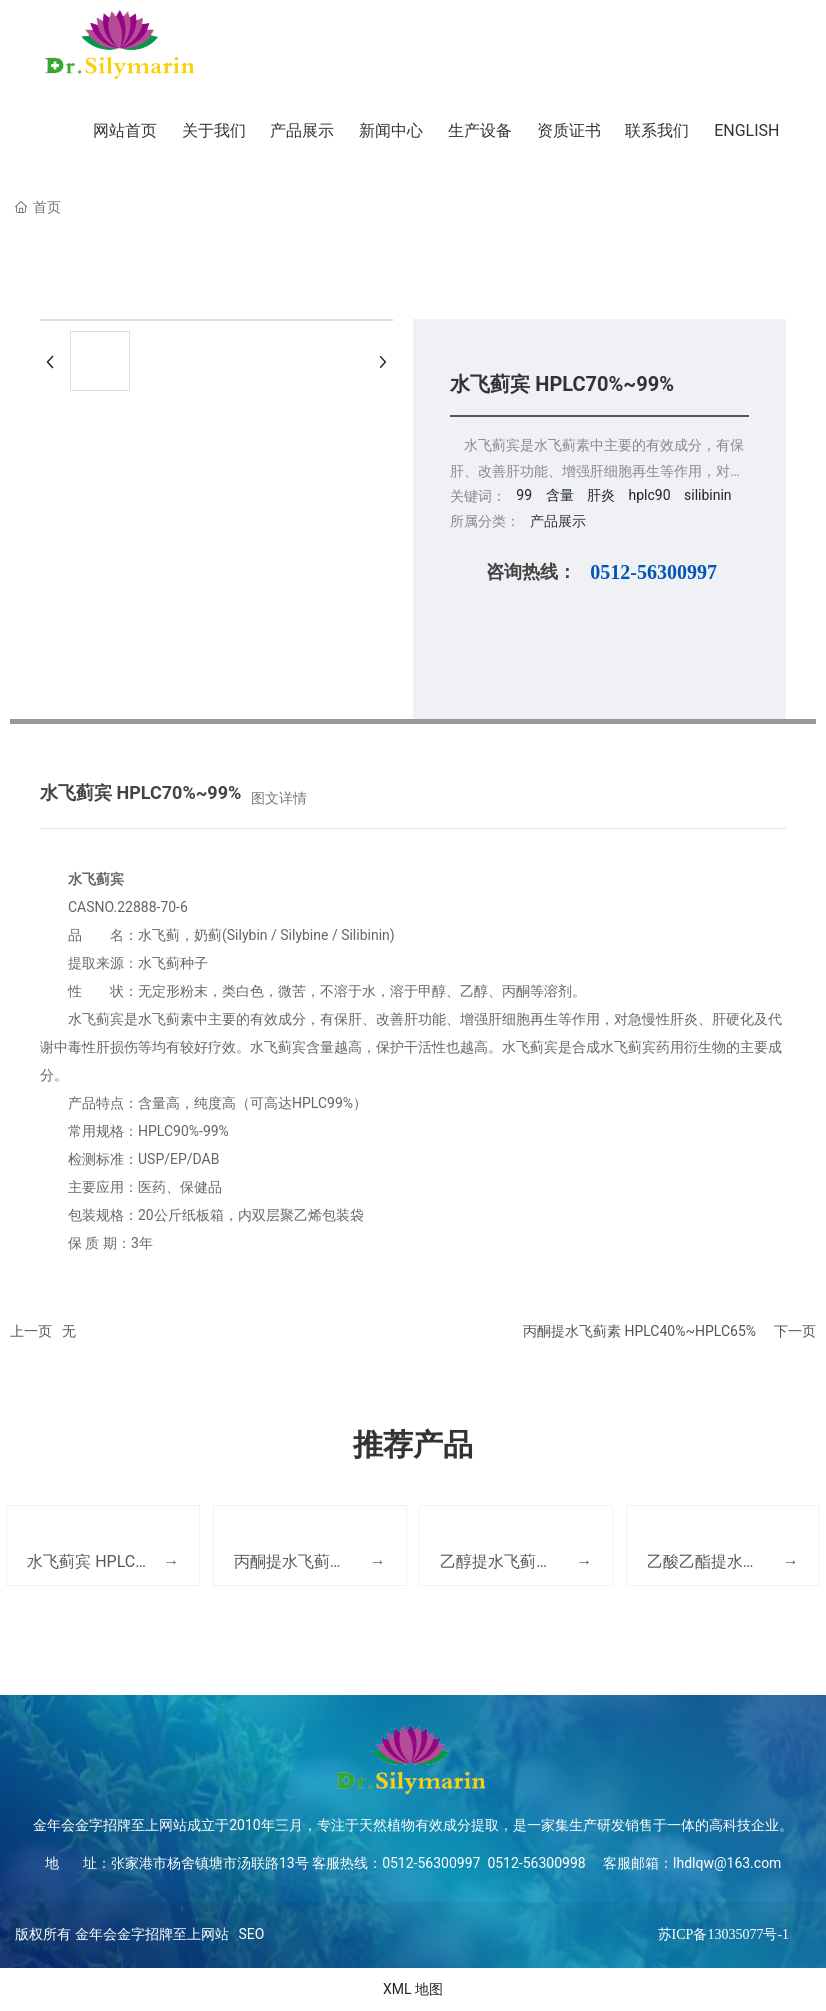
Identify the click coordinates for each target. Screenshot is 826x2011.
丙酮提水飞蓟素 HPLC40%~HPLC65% (639, 1331)
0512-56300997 (653, 572)
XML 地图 (413, 1989)
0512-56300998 (535, 1863)
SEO (252, 1934)
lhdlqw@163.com (727, 1863)
